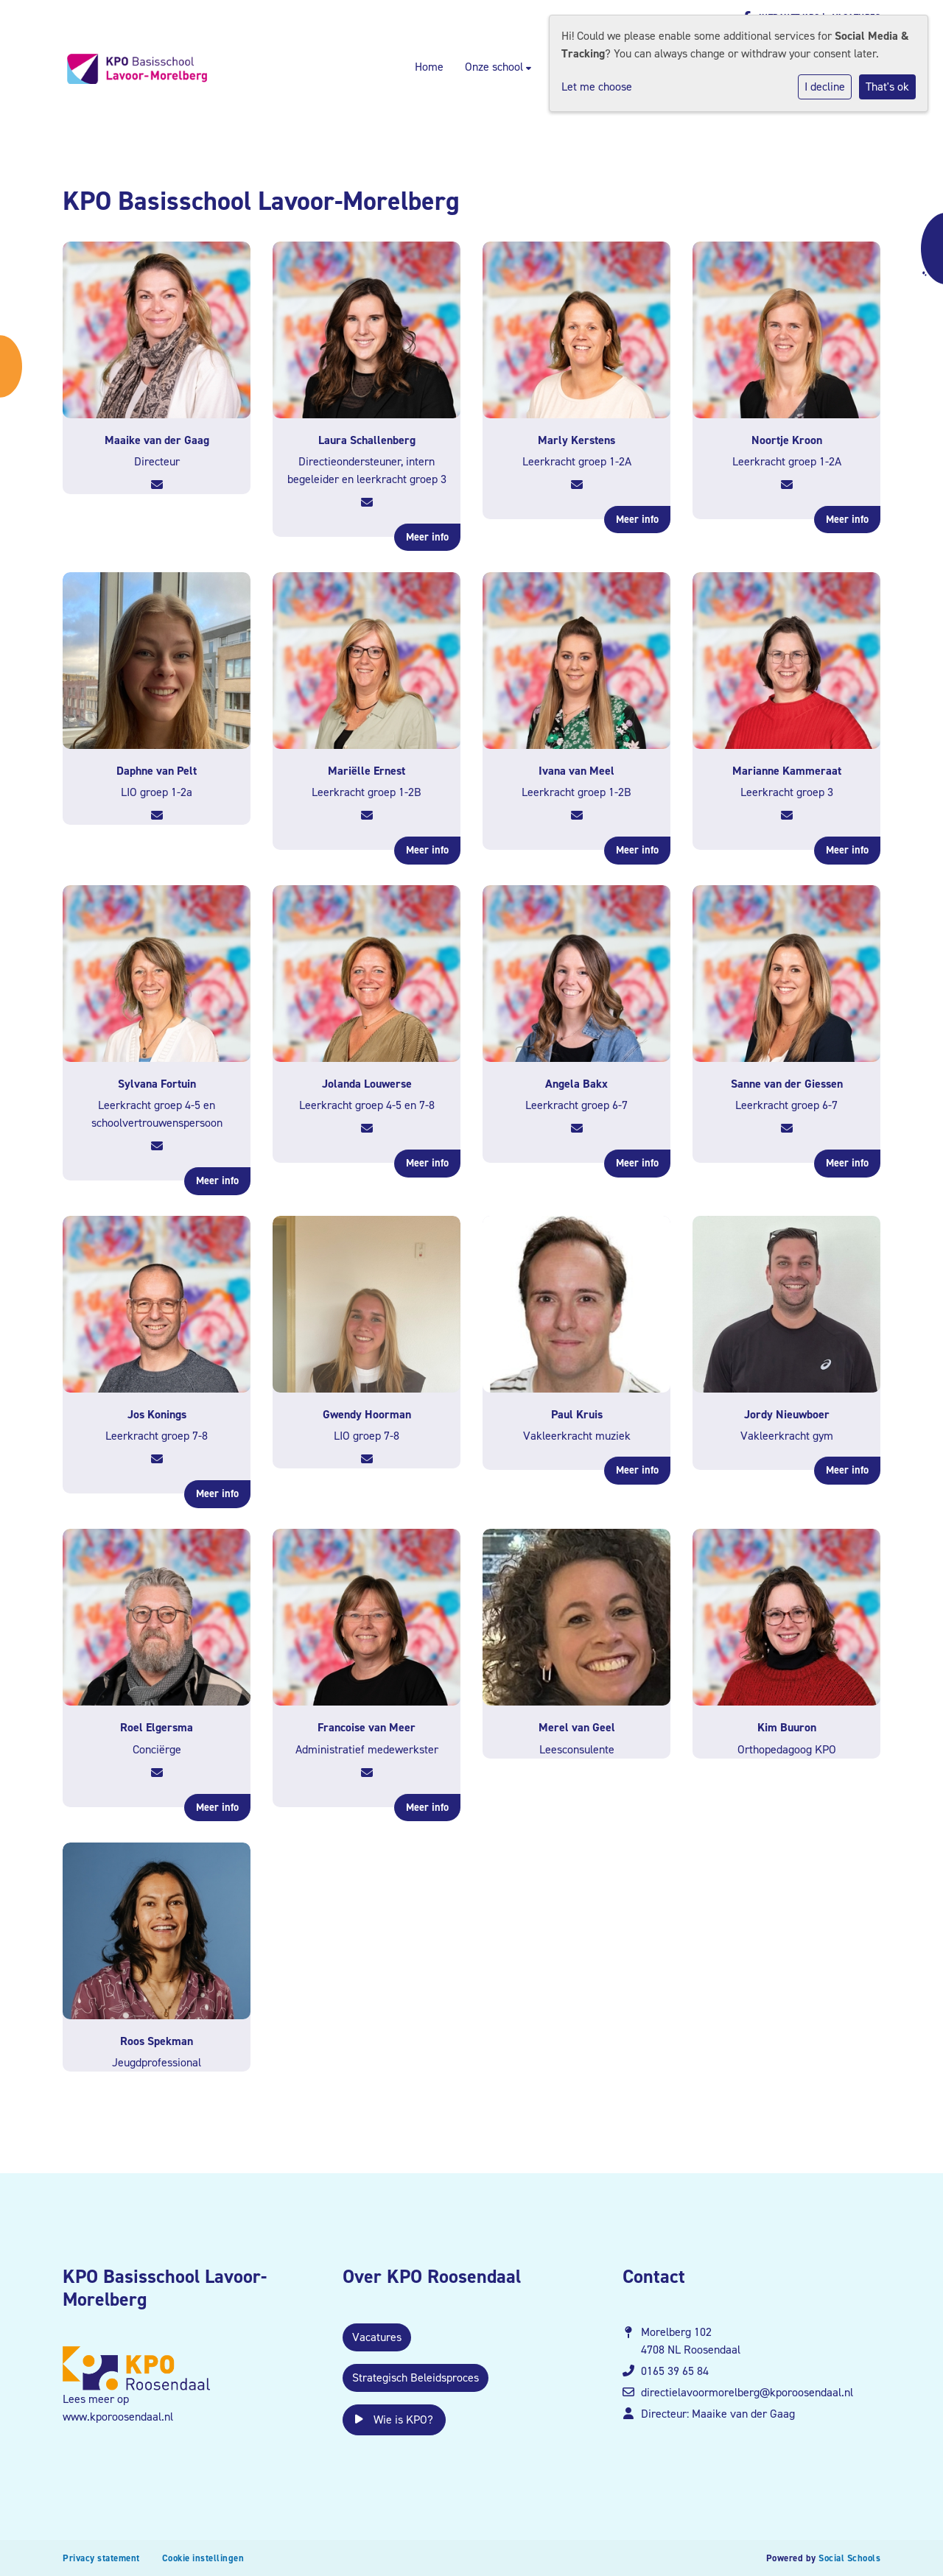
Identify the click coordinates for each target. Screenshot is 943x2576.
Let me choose (596, 86)
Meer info (427, 536)
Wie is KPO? (394, 2419)
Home (429, 66)
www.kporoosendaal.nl (118, 2416)
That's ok (887, 86)
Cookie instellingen (203, 2558)
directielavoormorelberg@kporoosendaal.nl (747, 2392)
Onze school (495, 66)
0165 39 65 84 (675, 2371)
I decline (824, 86)
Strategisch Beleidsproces (415, 2377)
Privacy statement (101, 2558)
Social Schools (849, 2558)
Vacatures (377, 2337)
